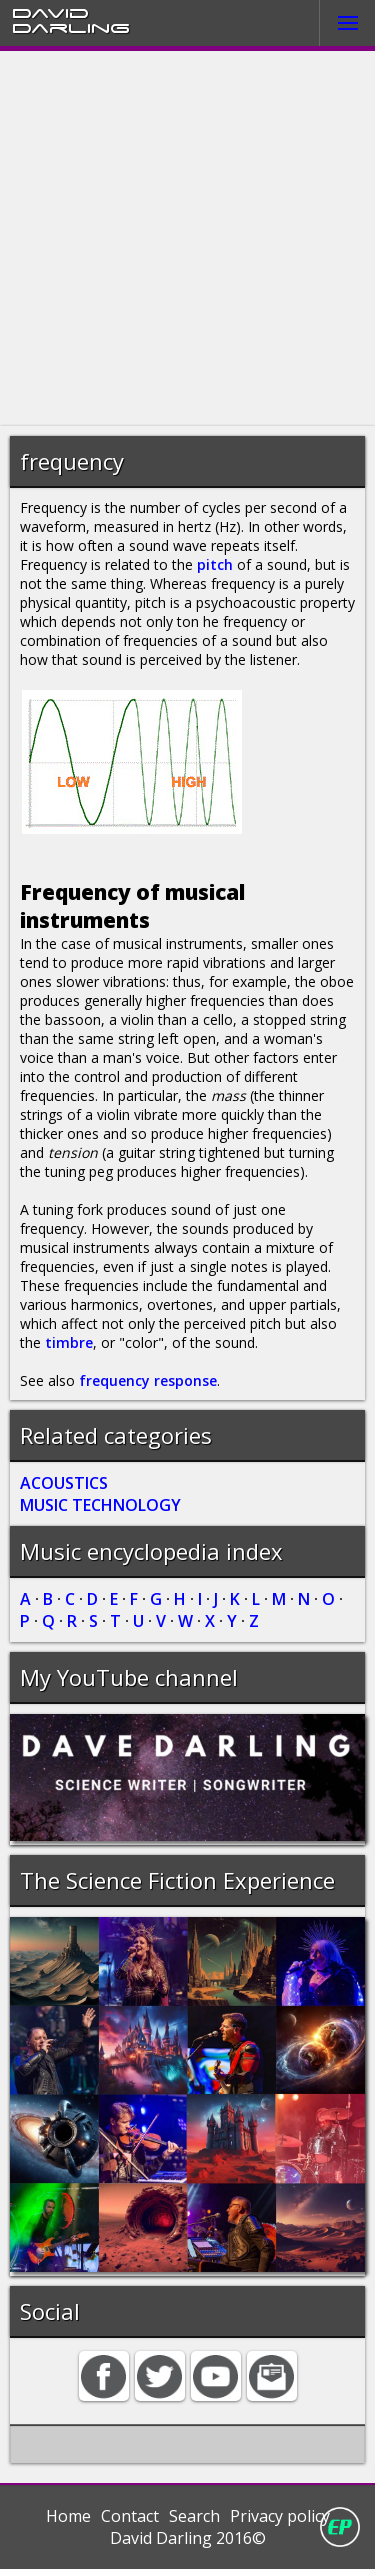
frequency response (148, 1380)
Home (68, 2516)
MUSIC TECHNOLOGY (100, 1505)
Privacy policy (280, 2516)
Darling (71, 27)
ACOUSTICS (64, 1483)
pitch (215, 564)
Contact (130, 2516)
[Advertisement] (187, 238)
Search (194, 2516)
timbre (69, 1342)
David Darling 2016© (188, 2538)
